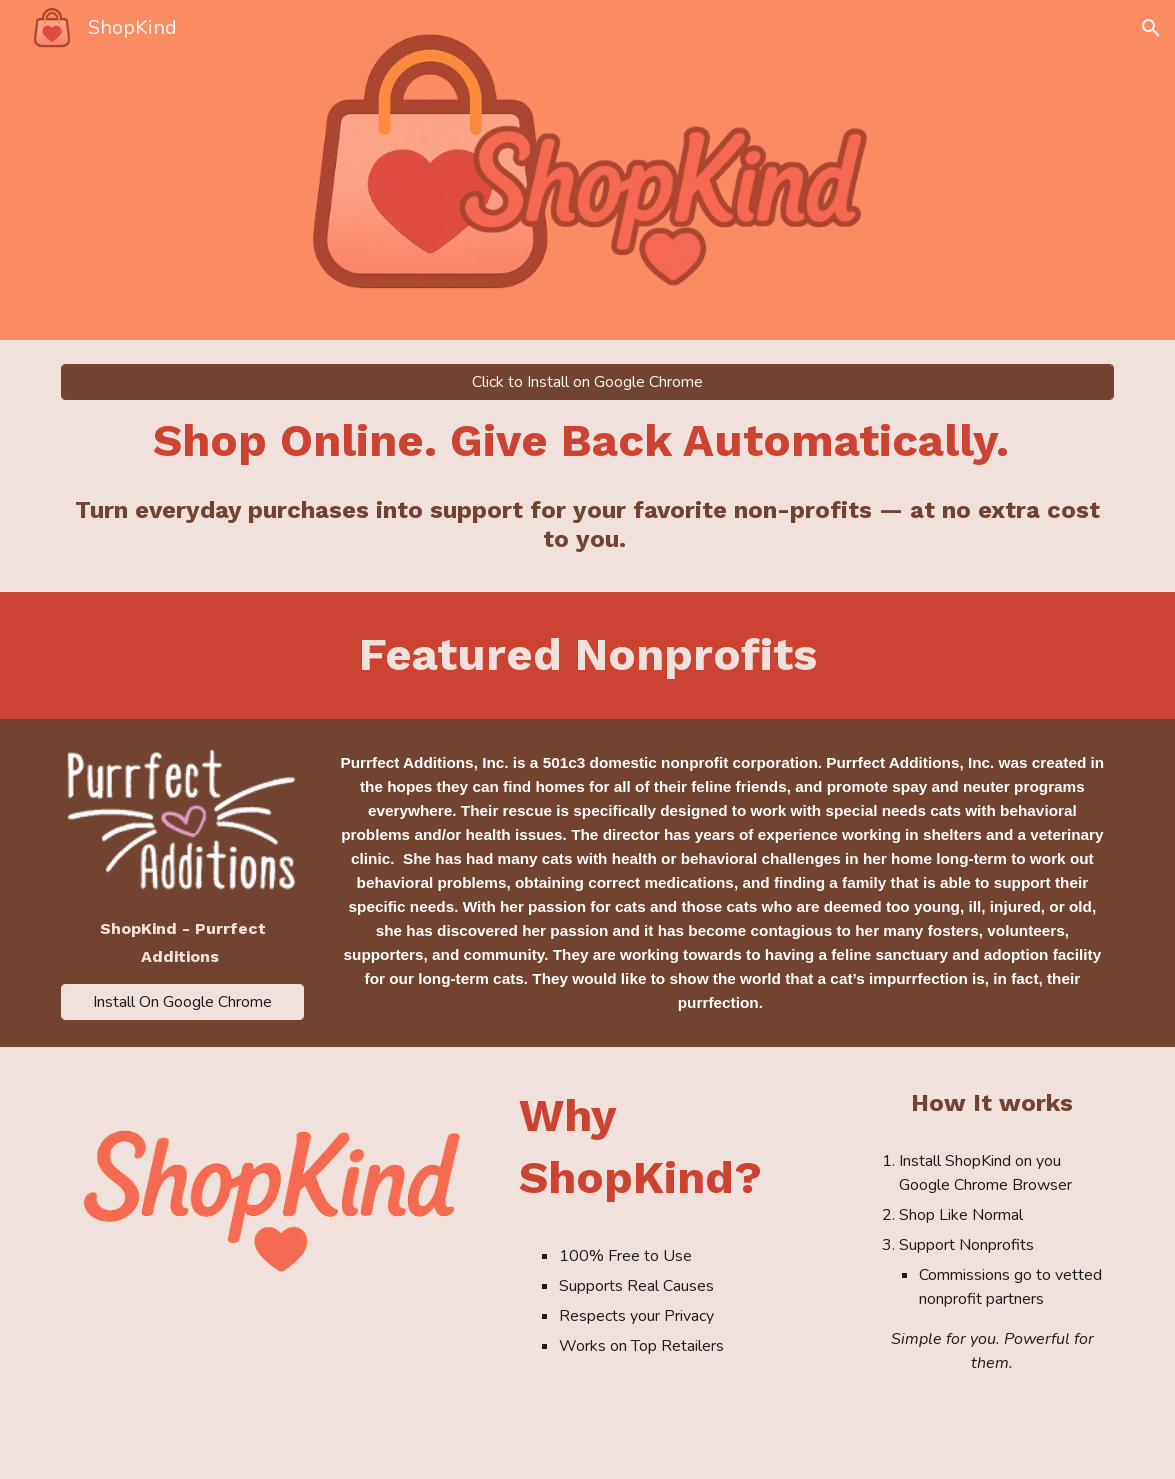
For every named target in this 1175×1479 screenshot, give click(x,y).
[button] (1151, 28)
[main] (587, 441)
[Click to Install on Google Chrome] (587, 382)
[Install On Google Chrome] (182, 1002)
